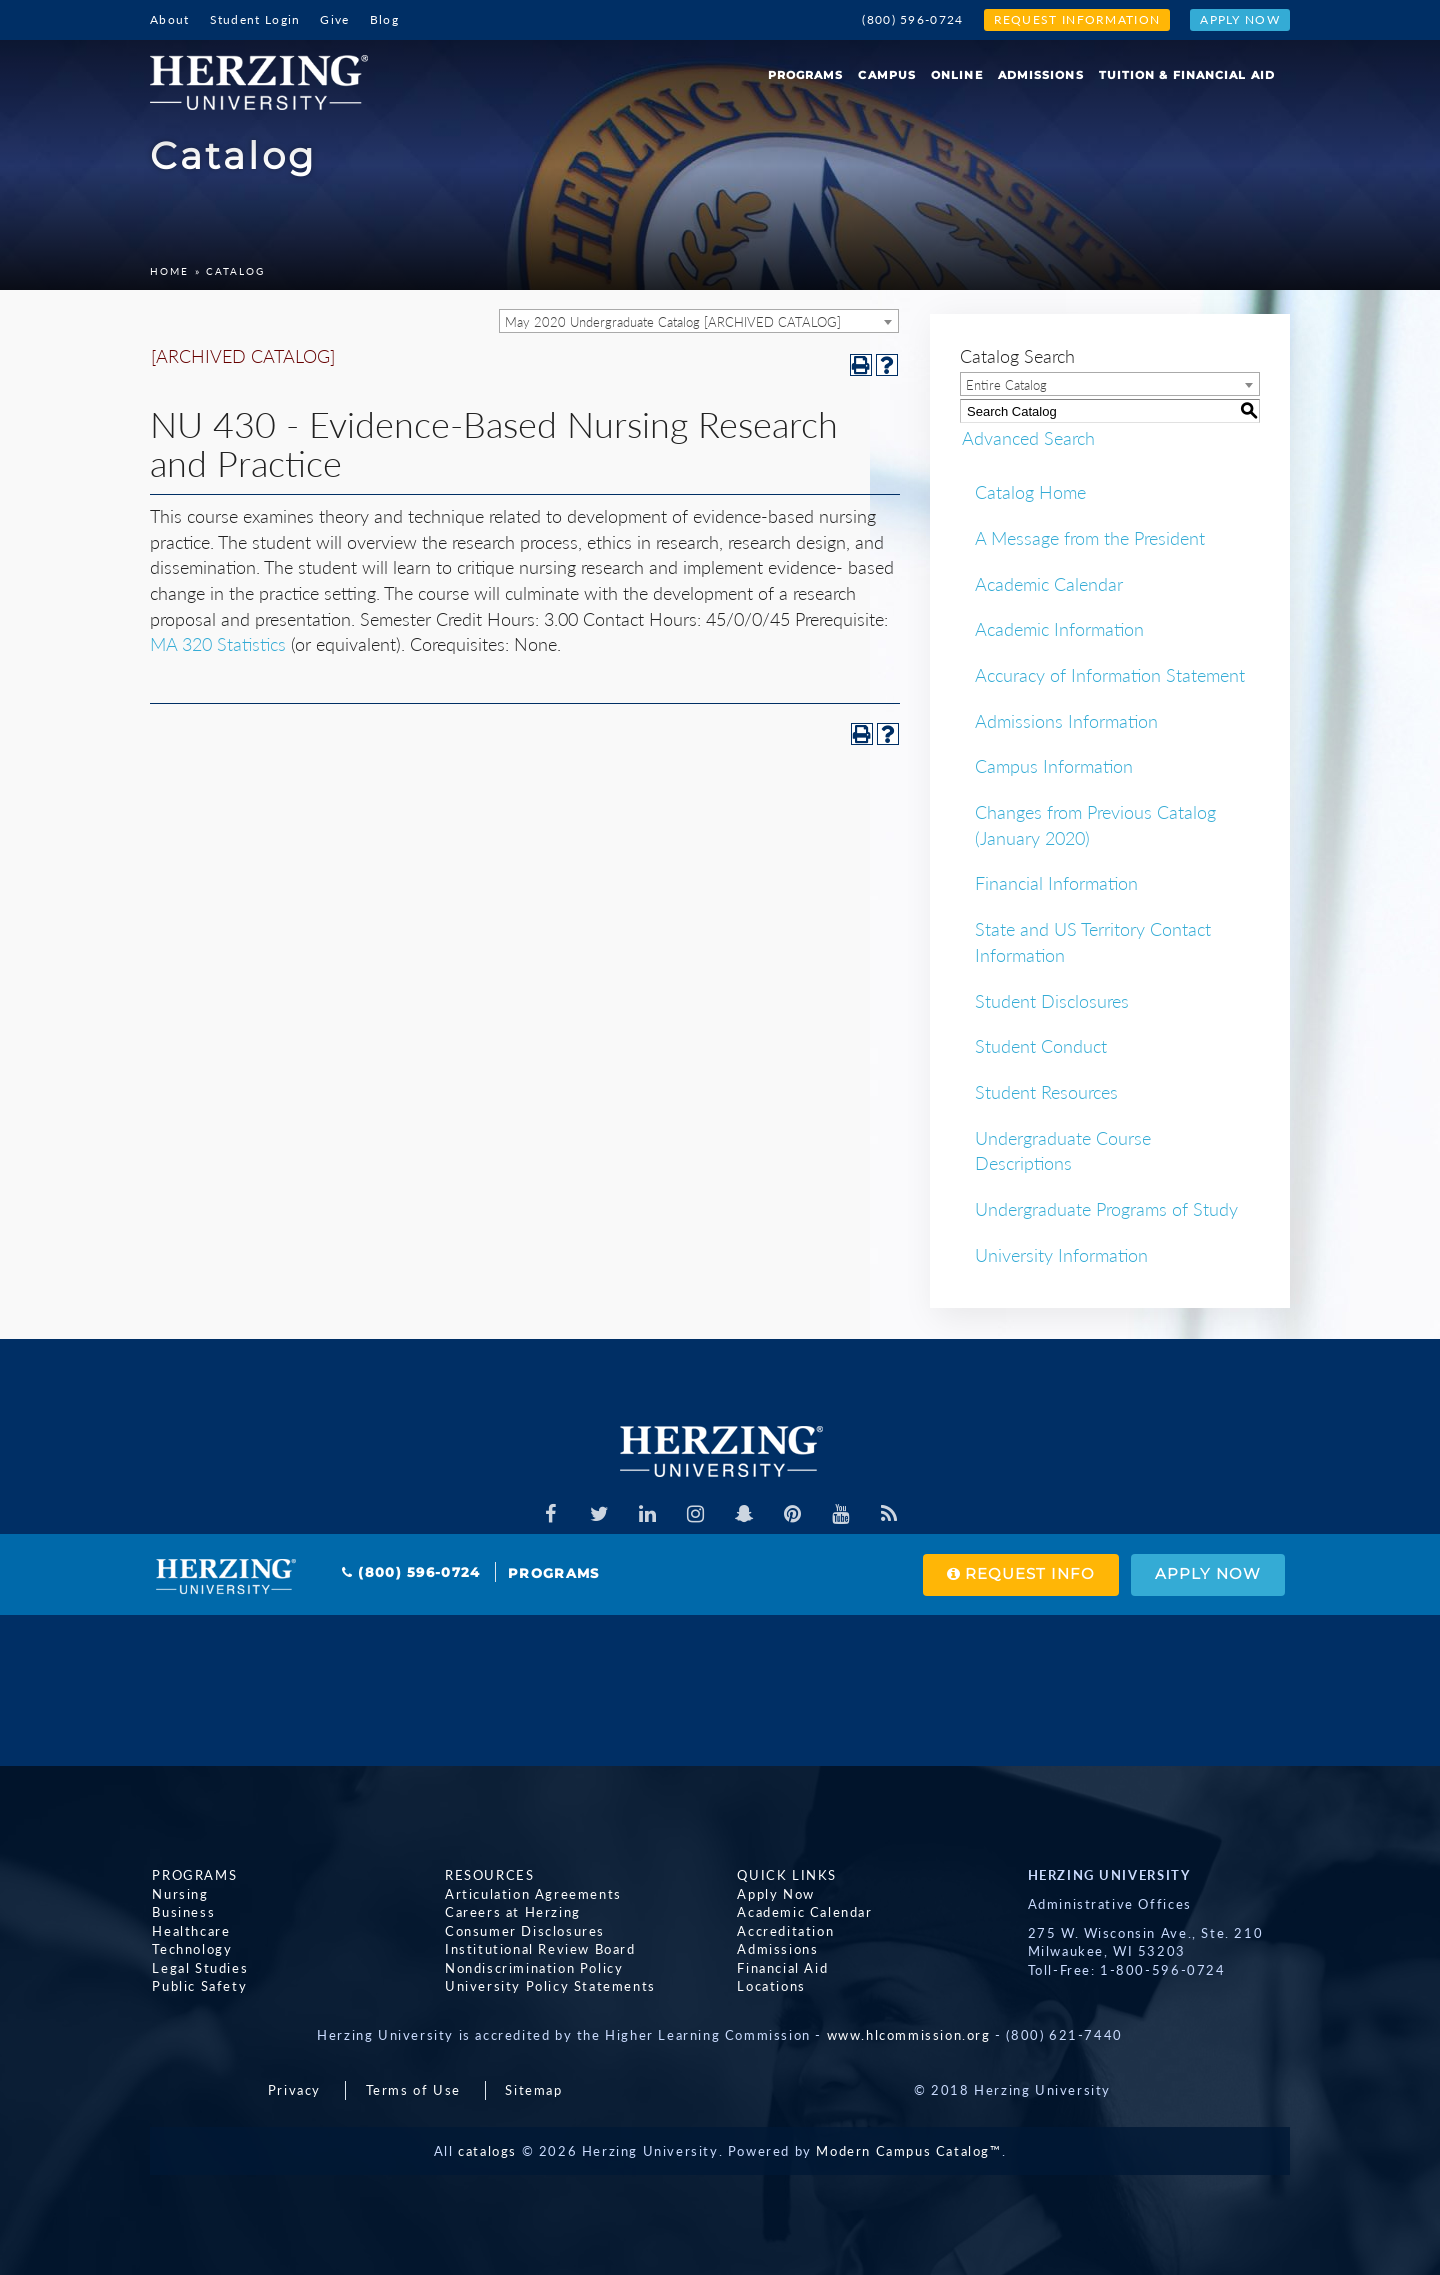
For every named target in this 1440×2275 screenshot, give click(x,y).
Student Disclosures (1052, 1001)
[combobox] (699, 321)
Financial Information (1056, 883)
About (170, 19)
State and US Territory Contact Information (1093, 942)
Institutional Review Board (538, 1950)
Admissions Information (1066, 721)
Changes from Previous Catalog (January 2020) (1095, 825)
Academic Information (1059, 629)
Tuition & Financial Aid (1187, 75)
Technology (190, 1950)
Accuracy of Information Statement (1110, 675)
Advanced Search (1026, 438)
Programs (806, 75)
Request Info (1015, 1574)
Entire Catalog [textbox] (1006, 385)
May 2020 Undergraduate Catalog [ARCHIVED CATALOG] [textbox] (673, 322)
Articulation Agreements (531, 1894)
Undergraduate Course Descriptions (1063, 1151)
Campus (887, 75)
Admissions (1041, 75)
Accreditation (783, 1931)
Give (334, 19)
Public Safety (197, 1987)
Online (957, 75)
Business (181, 1913)
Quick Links (785, 1875)
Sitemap (533, 2090)
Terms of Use (413, 2090)
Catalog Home (1030, 492)
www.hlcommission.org (909, 2035)
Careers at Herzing (511, 1913)
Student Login (255, 19)
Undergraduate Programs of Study (1106, 1209)
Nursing (178, 1894)
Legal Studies (198, 1968)
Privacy (294, 2090)
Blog (384, 19)
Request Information (1077, 19)
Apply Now (1240, 19)
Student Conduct (1041, 1046)
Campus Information (1054, 766)
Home (169, 271)
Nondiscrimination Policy (532, 1968)
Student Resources (1046, 1092)
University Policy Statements (548, 1987)
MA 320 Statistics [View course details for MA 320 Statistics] (218, 644)
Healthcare (189, 1931)
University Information (1061, 1255)
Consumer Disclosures (523, 1931)
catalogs (487, 2151)
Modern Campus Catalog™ (908, 2151)
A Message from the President (1090, 538)
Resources (487, 1875)
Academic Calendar (1049, 584)
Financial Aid (780, 1968)
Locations (769, 1987)
